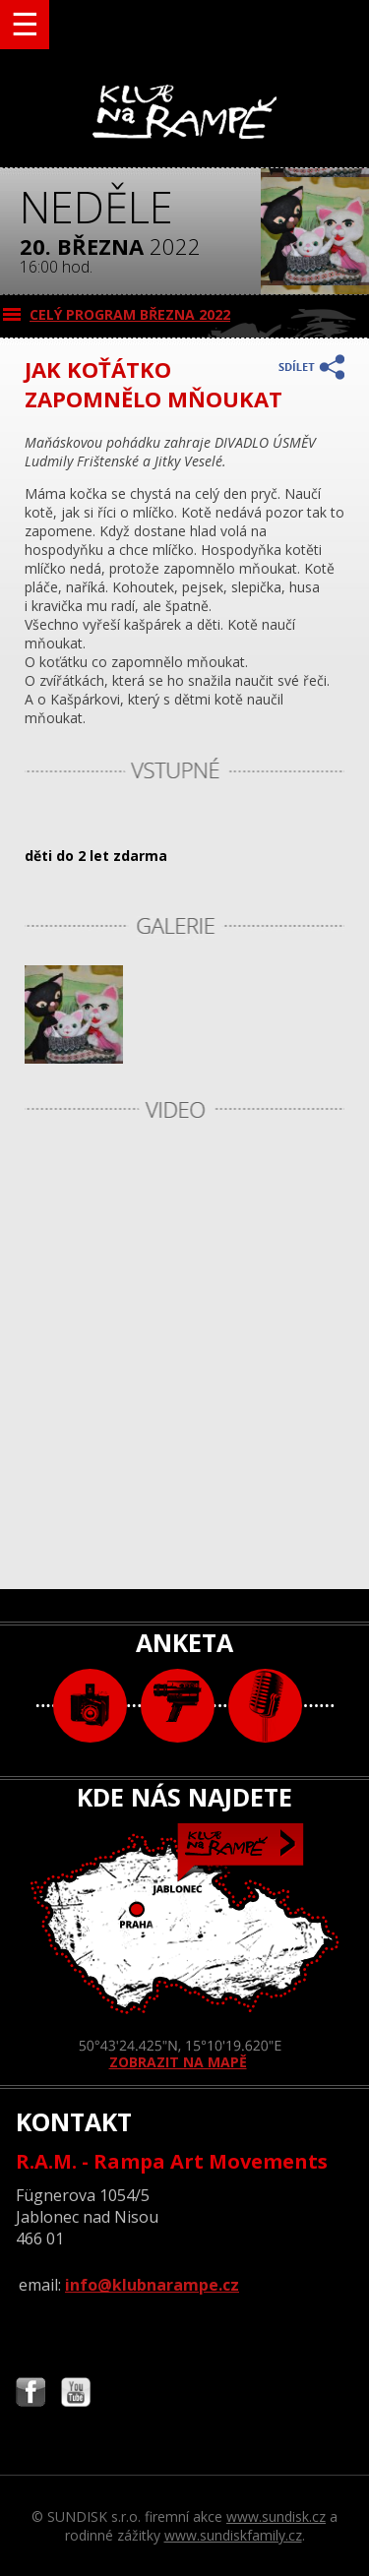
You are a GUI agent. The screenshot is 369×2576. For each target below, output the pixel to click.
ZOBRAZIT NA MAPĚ (185, 1947)
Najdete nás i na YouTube (76, 2394)
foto (90, 1706)
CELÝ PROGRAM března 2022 (130, 314)
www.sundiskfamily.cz (233, 2535)
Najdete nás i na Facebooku (30, 2394)
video (178, 1706)
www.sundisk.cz (276, 2516)
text (265, 1706)
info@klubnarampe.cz (152, 2285)
